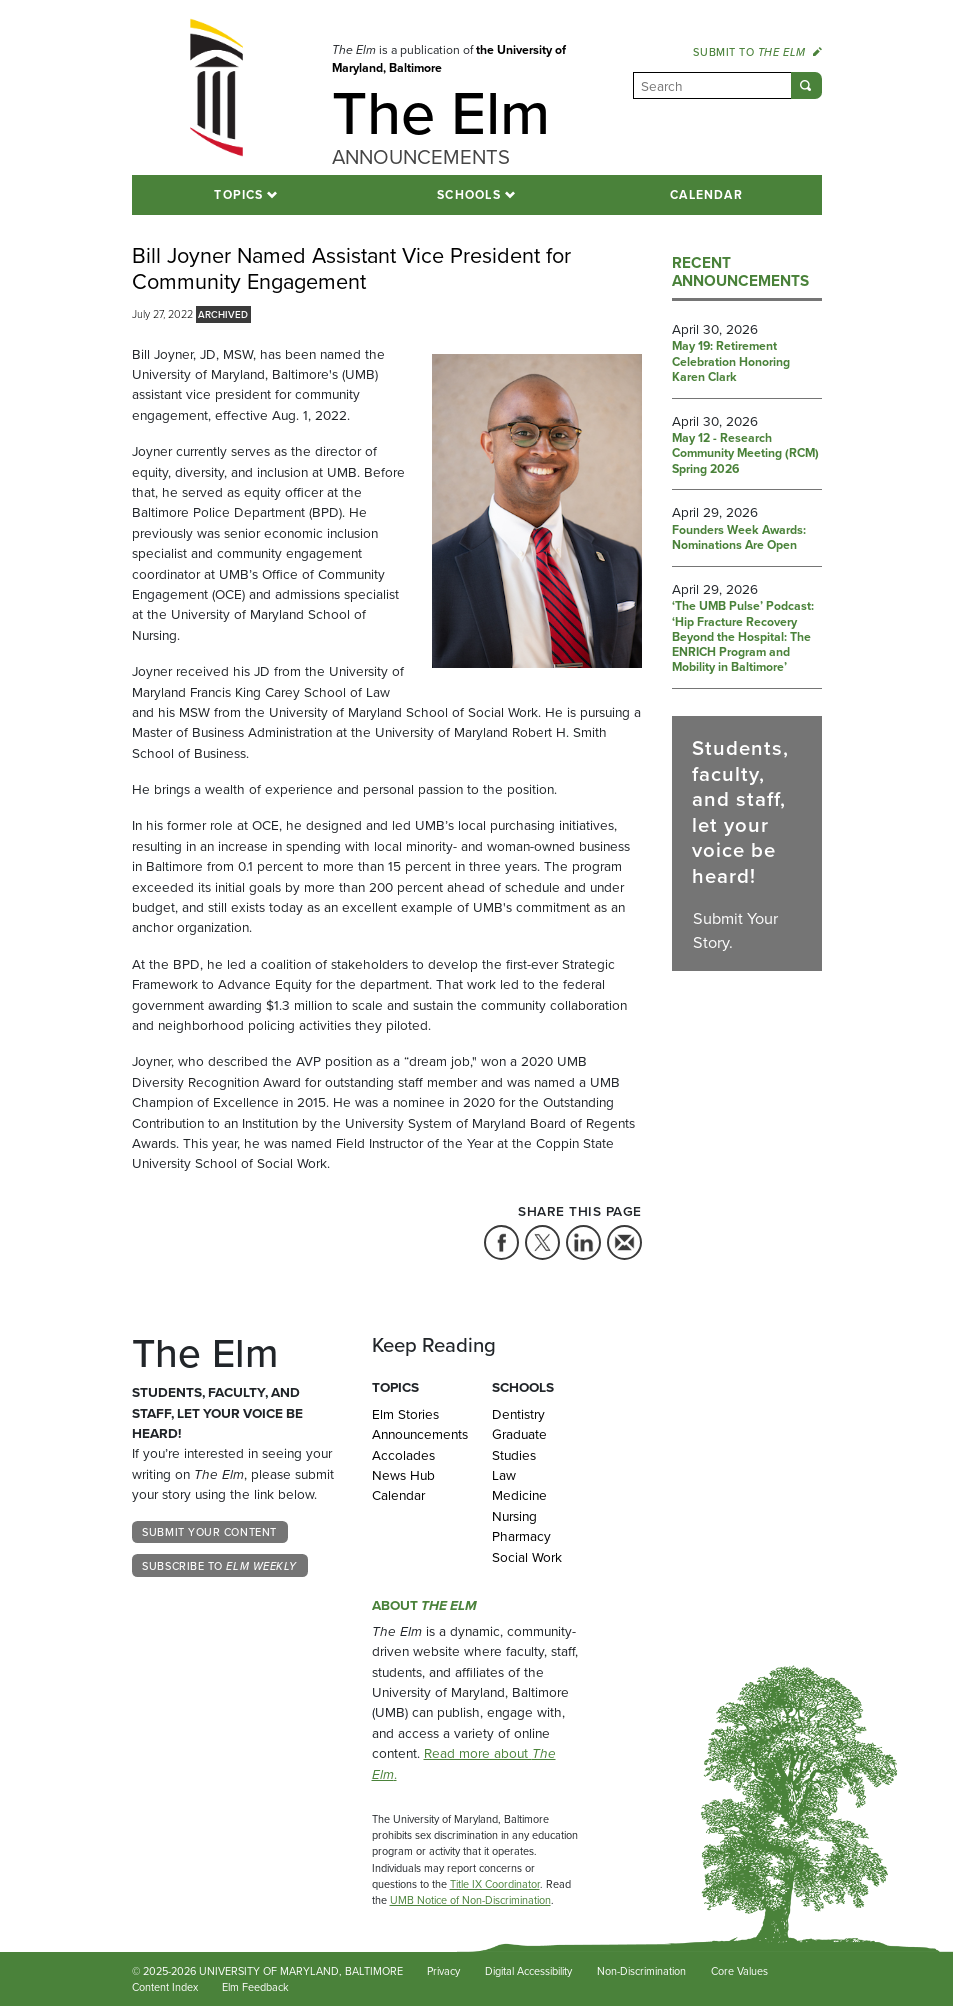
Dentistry (518, 1414)
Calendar (706, 195)
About (424, 1605)
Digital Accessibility (528, 1971)
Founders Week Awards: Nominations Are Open (739, 538)
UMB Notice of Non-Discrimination (470, 1900)
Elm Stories (405, 1414)
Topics (238, 195)
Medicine (519, 1495)
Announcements (417, 1434)
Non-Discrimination (641, 1971)
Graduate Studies (519, 1444)
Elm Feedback (255, 1987)
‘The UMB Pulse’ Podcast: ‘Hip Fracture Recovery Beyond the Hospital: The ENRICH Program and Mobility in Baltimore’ (743, 637)
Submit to (757, 52)
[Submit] (806, 85)
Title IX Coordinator (495, 1884)
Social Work (527, 1557)
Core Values (739, 1971)
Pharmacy (521, 1536)
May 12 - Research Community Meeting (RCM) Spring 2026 (745, 454)
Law (504, 1475)
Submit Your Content (209, 1532)
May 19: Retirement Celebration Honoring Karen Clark (731, 362)
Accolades (403, 1455)
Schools (469, 195)
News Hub (403, 1475)
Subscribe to (219, 1566)
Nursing (514, 1516)
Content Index (165, 1987)
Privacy (443, 1971)
